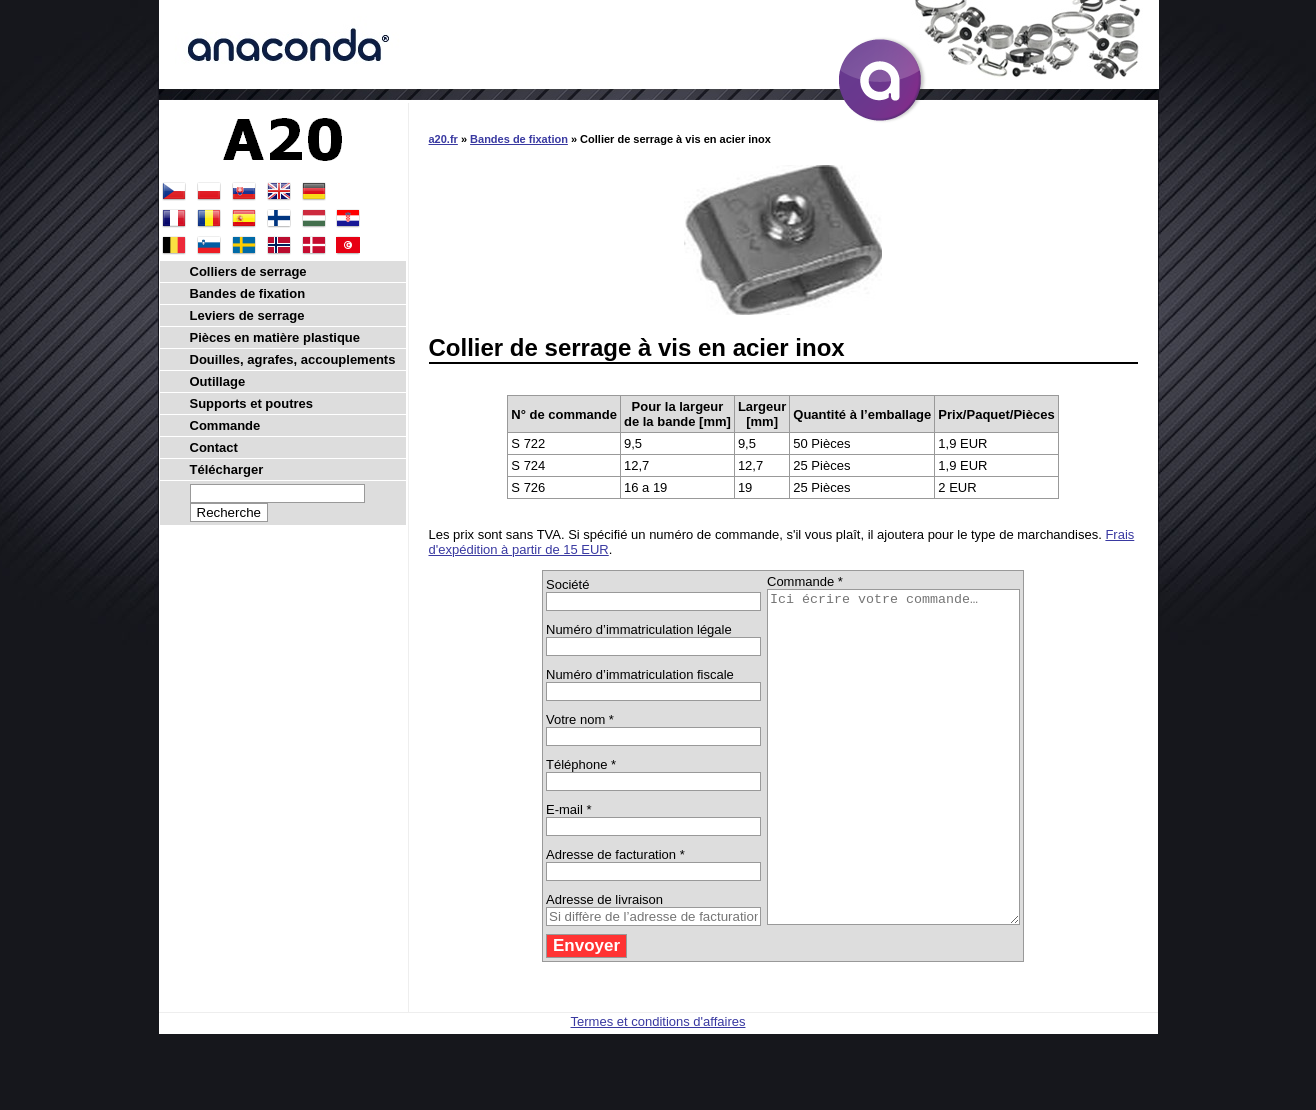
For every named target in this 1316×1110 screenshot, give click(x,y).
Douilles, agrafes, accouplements (293, 359)
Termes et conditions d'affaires (658, 1087)
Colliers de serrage (248, 271)
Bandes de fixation (519, 139)
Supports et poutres (252, 403)
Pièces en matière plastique (275, 337)
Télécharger (227, 469)
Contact (214, 447)
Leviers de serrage (247, 315)
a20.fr (443, 139)
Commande (225, 425)
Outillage (218, 381)
